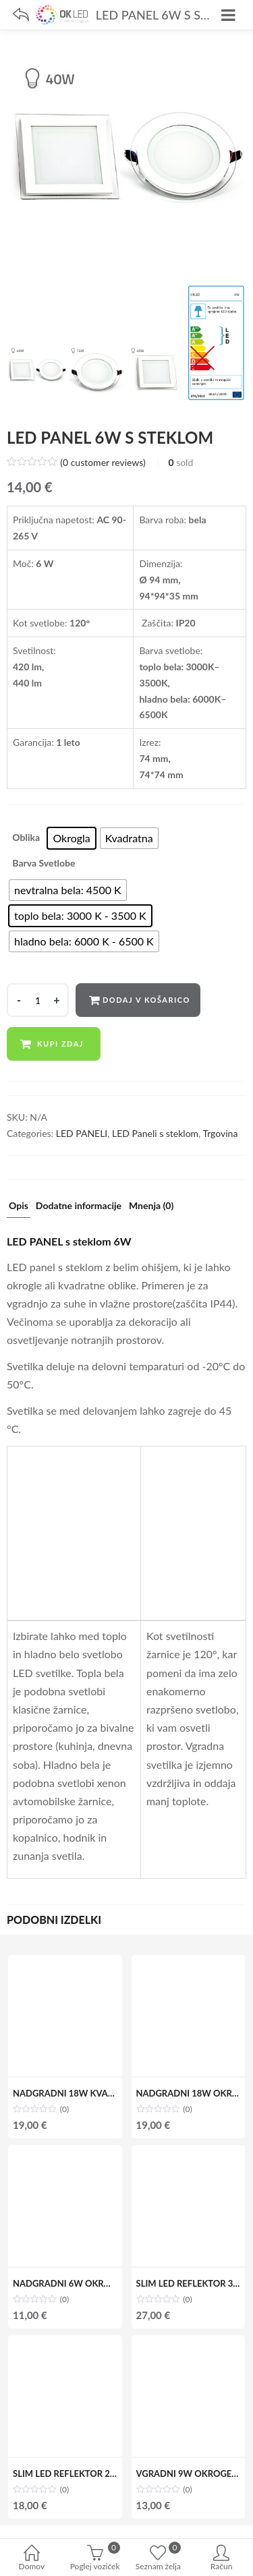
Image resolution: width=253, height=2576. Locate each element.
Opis (18, 1206)
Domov (31, 2558)
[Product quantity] (38, 1000)
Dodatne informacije (78, 1206)
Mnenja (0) (151, 1206)
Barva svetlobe (43, 863)
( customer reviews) (103, 462)
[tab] (18, 1209)
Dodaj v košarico (146, 999)
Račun (221, 2558)
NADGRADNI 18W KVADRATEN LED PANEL (101, 2093)
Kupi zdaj (60, 1043)
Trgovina (219, 1133)
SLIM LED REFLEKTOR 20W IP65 (78, 2473)
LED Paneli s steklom (155, 1133)
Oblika (26, 837)
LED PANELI (82, 1133)
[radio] (71, 838)
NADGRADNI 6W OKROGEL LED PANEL (93, 2283)
